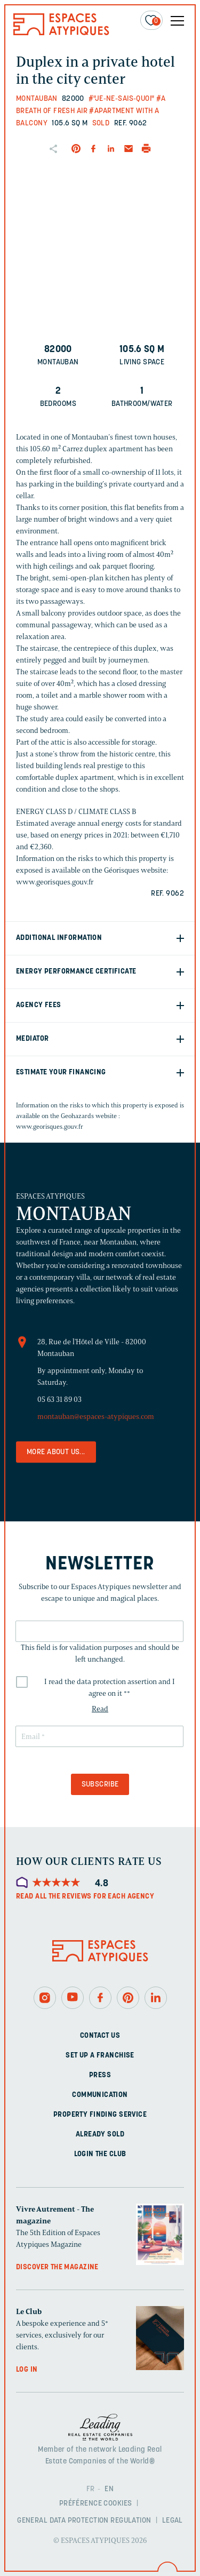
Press (100, 2075)
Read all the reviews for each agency (85, 1897)
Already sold (100, 2135)
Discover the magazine (57, 2267)
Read (100, 1708)
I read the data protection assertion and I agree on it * (109, 1687)
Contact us (100, 2036)
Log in (27, 2370)
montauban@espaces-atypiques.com (95, 1416)
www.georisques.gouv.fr (49, 1126)
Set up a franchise (100, 2056)
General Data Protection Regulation (84, 2521)
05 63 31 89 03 (59, 1399)
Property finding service (100, 2115)
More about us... (56, 1452)
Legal (172, 2521)
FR (90, 2489)
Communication (99, 2095)
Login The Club (100, 2154)
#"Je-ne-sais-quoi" (122, 99)
